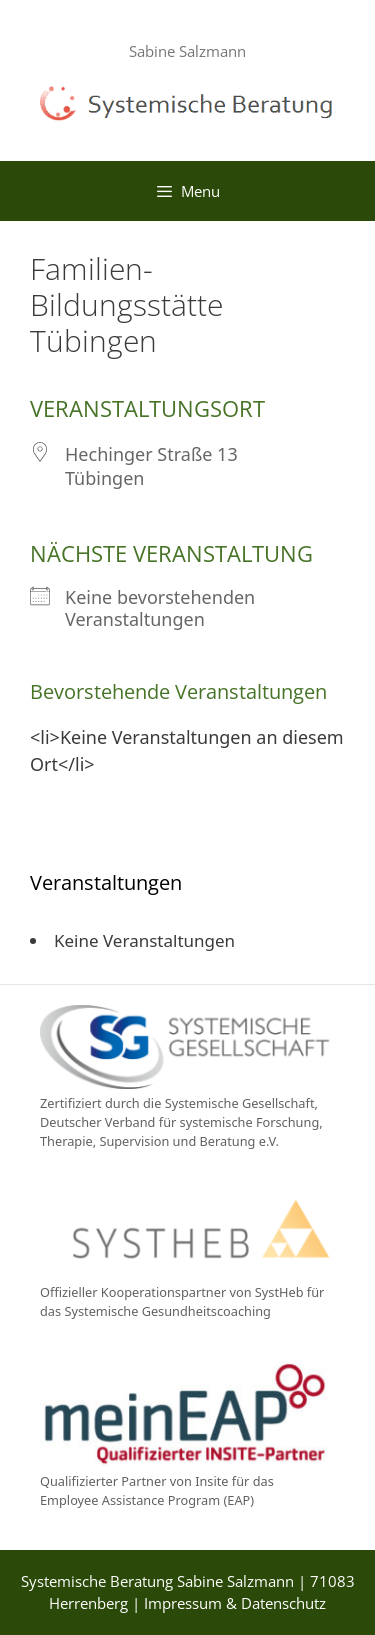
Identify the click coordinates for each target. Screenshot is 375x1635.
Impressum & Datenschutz (235, 1603)
